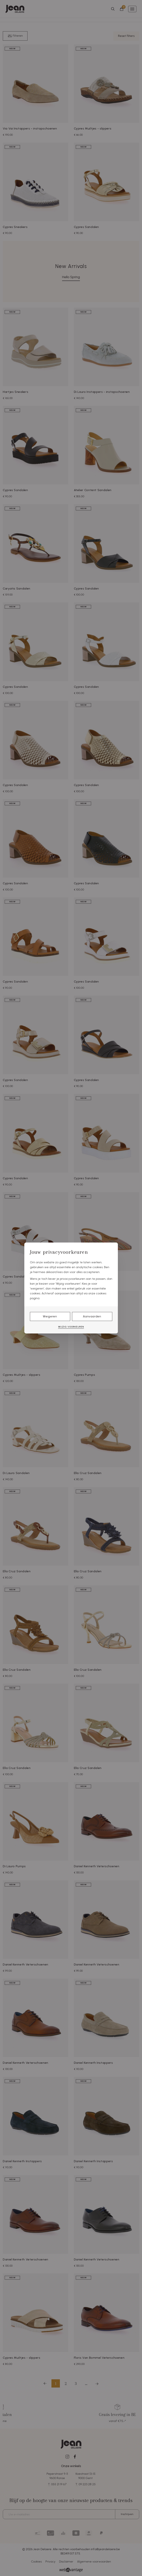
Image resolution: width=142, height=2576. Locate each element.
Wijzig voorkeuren (71, 1326)
